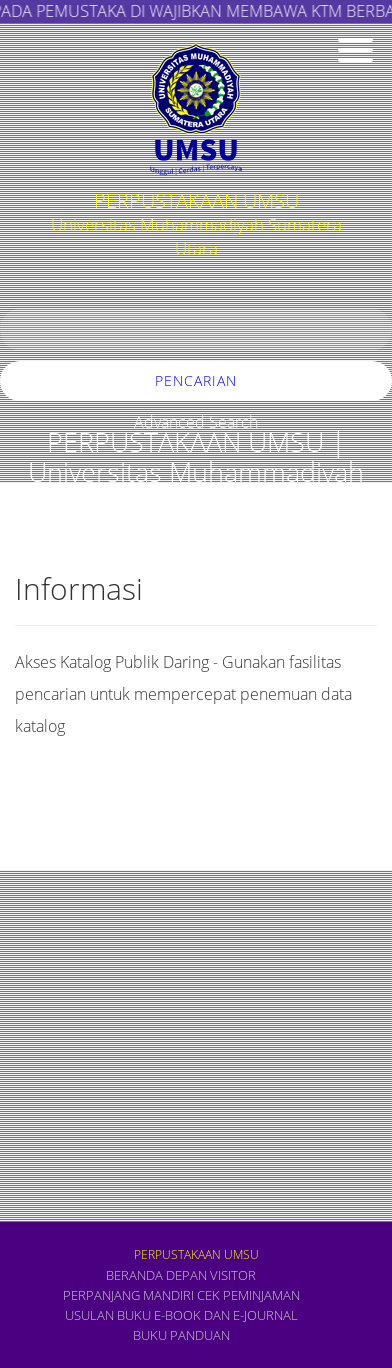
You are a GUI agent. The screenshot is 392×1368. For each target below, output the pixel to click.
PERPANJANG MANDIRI (128, 1295)
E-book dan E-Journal (226, 1315)
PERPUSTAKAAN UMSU (196, 1254)
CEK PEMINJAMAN (248, 1295)
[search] (196, 329)
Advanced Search (196, 422)
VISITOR (233, 1275)
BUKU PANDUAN (181, 1335)
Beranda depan (156, 1275)
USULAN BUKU (108, 1315)
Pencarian (196, 380)
